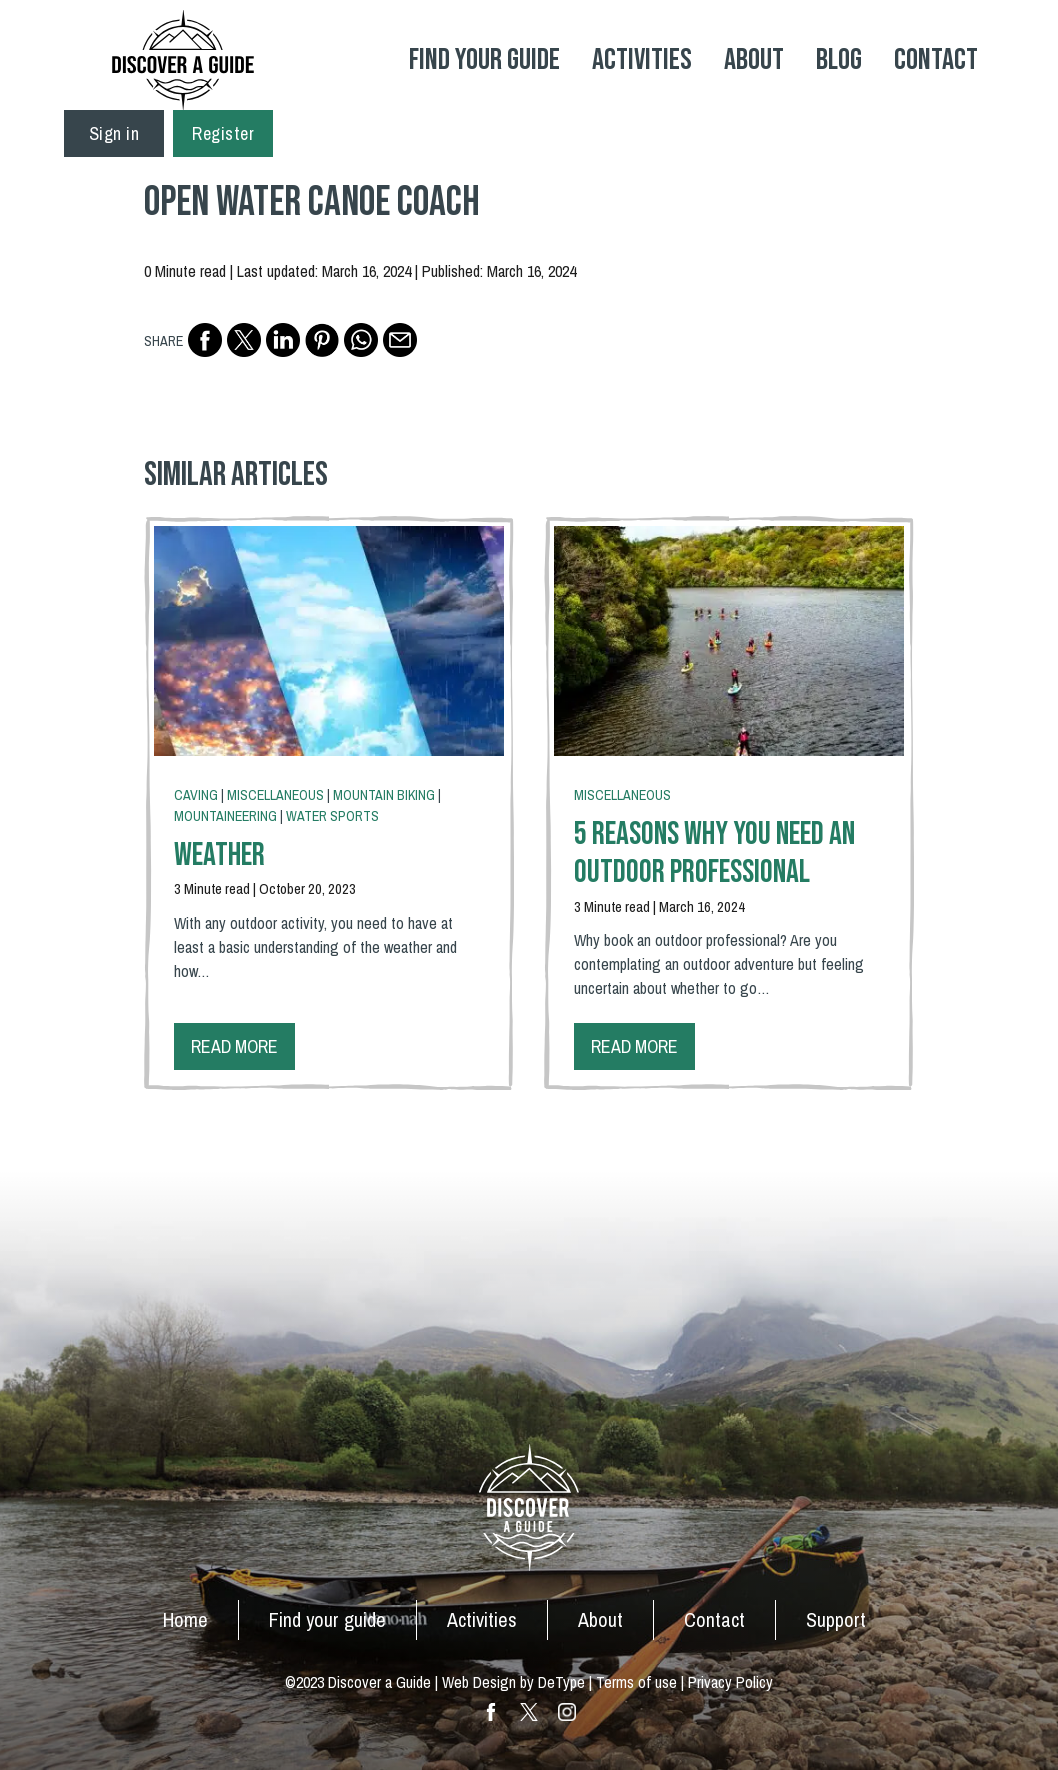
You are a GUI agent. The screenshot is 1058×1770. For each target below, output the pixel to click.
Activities (642, 60)
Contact (936, 60)
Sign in (114, 133)
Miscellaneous (275, 795)
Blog (839, 60)
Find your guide (327, 1619)
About (754, 60)
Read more (234, 1046)
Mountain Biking (384, 795)
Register (223, 133)
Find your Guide (484, 60)
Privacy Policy (730, 1682)
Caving (196, 795)
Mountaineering (225, 816)
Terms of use (636, 1682)
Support (836, 1619)
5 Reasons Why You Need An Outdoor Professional (714, 853)
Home (185, 1619)
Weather (219, 855)
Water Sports (332, 816)
